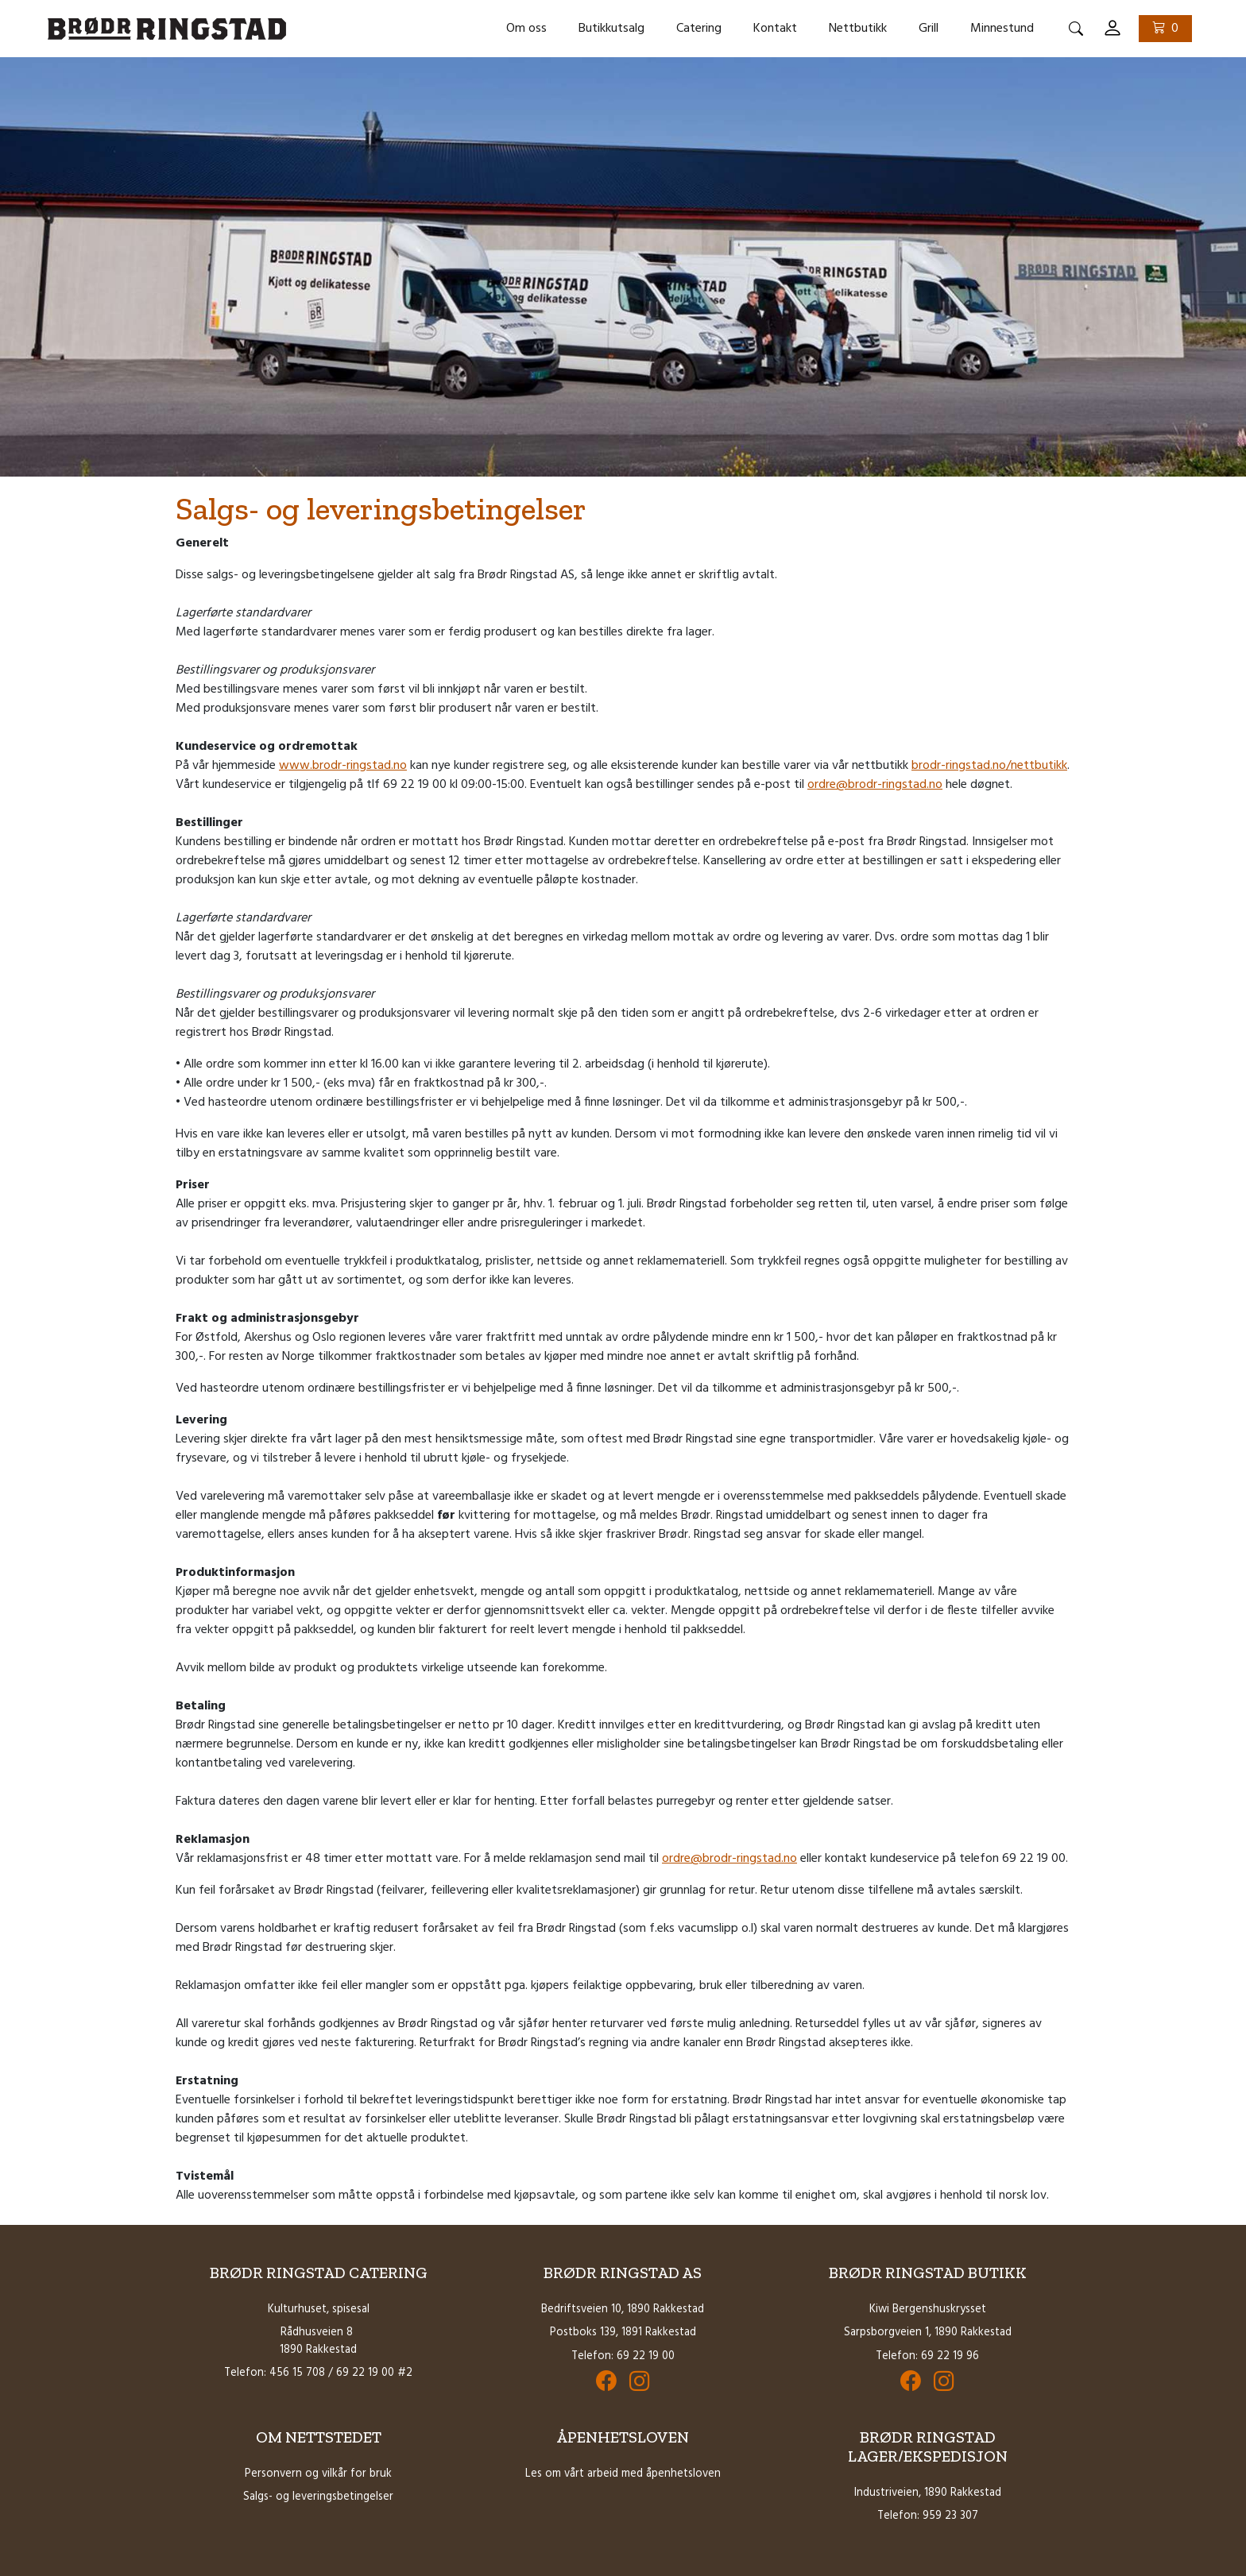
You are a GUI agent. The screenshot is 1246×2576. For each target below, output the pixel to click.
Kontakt (775, 28)
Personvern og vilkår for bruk (318, 2474)
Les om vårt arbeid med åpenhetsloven (623, 2474)
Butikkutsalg (611, 28)
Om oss (526, 28)
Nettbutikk (858, 28)
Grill (928, 28)
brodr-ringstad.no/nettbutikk (989, 765)
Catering (699, 28)
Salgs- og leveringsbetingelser (318, 2497)
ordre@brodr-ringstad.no (874, 784)
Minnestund (1002, 28)
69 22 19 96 (950, 2356)
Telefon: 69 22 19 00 (623, 2356)
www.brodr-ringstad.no (343, 765)
